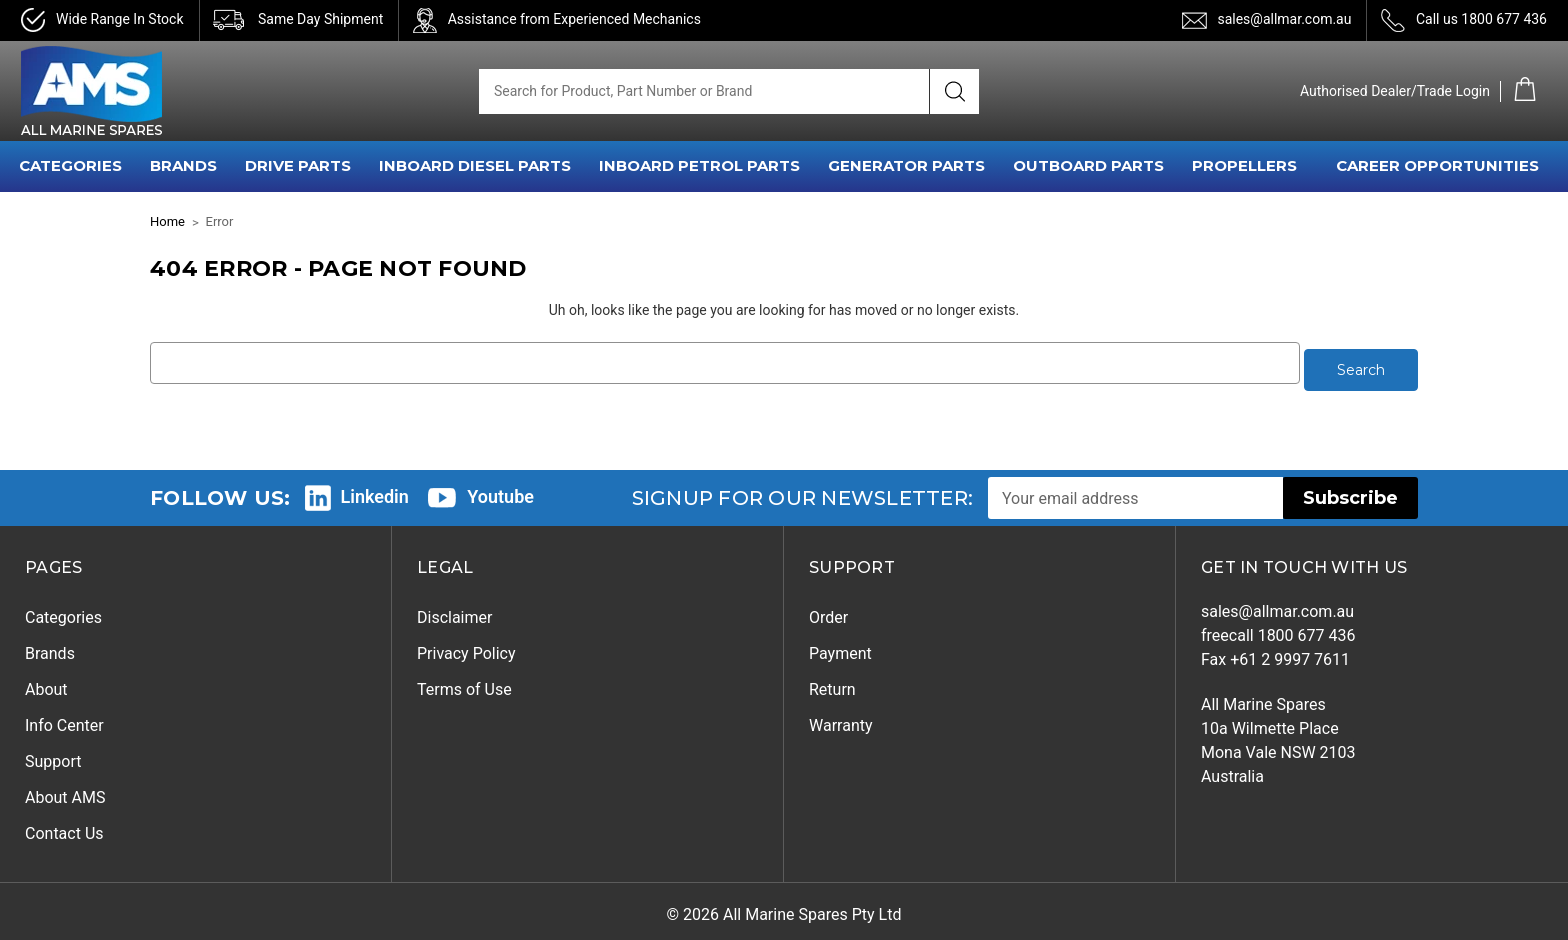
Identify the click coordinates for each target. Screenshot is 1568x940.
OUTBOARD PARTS (1088, 165)
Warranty (841, 718)
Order (828, 610)
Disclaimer (454, 610)
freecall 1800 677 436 (1278, 628)
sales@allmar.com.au (1284, 19)
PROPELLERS (1244, 165)
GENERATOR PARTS (906, 165)
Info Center (64, 718)
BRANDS (183, 165)
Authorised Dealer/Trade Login (1395, 91)
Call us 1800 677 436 (1481, 19)
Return (832, 682)
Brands (50, 646)
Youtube (500, 489)
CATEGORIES (70, 165)
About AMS (65, 790)
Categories (63, 610)
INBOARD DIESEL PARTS (475, 165)
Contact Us (64, 826)
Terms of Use (464, 682)
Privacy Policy (466, 646)
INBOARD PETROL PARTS (699, 165)
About (46, 682)
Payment (840, 646)
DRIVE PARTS (298, 165)
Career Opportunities (1437, 165)
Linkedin (375, 489)
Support (53, 754)
